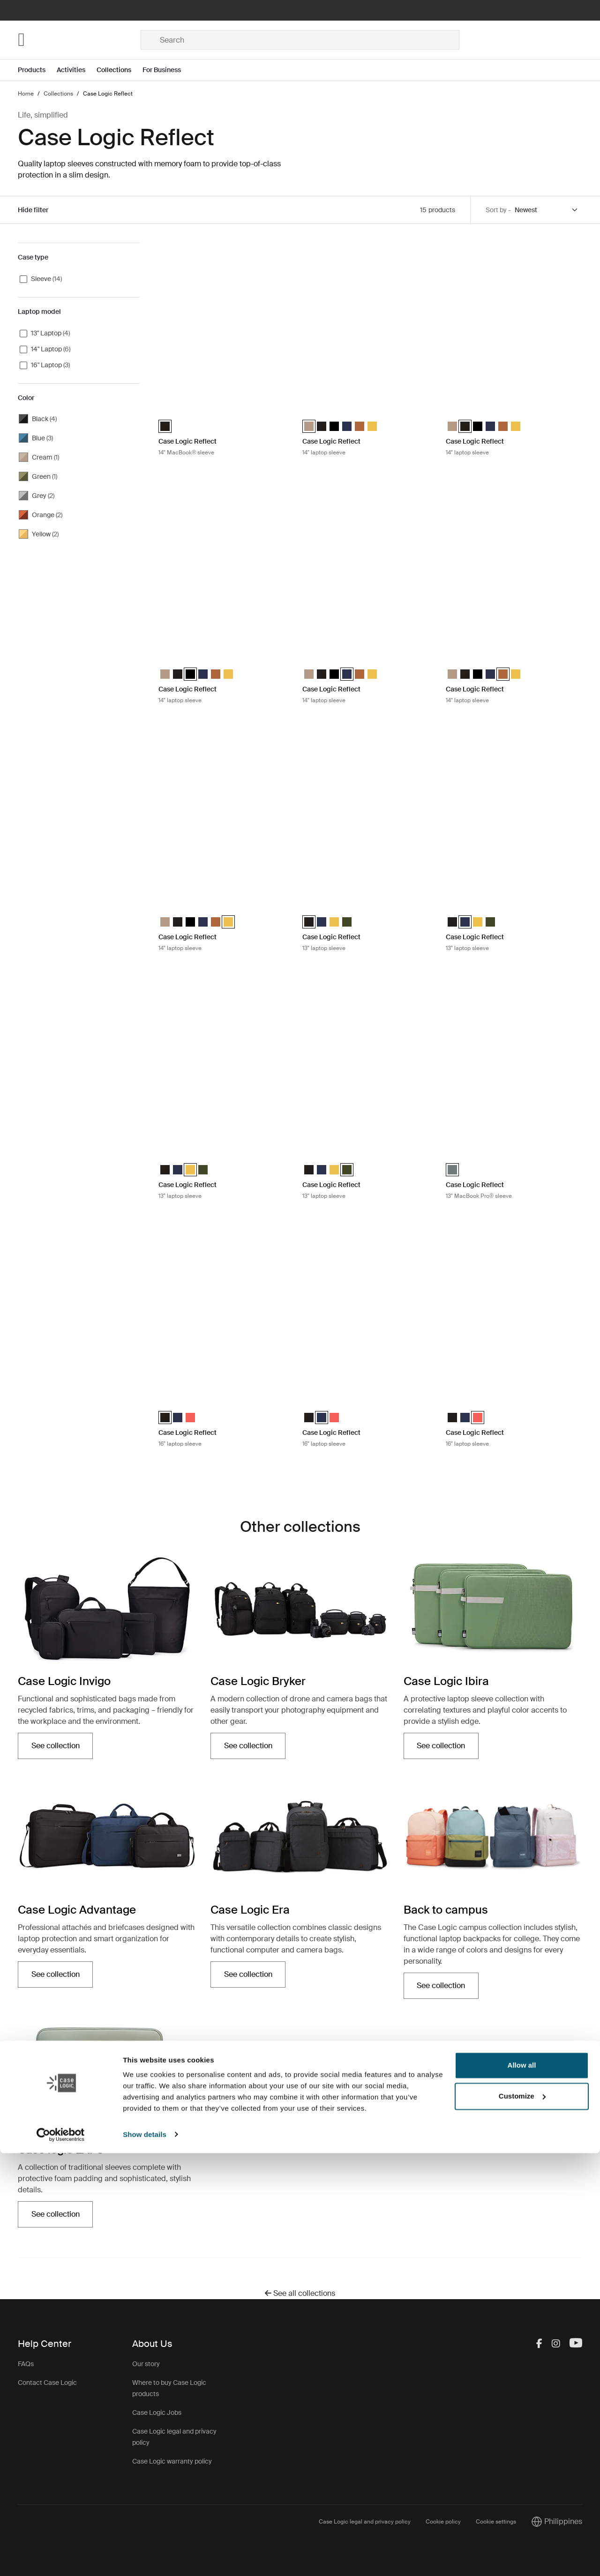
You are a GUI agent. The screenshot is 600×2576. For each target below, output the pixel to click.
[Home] (79, 39)
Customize (522, 2519)
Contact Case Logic (47, 2382)
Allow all (522, 2489)
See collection (55, 1746)
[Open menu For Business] (167, 70)
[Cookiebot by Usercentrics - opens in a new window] (61, 2558)
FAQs (26, 2364)
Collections (114, 70)
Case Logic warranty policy (172, 2461)
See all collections (300, 2293)
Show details (144, 2557)
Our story (146, 2364)
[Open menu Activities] (77, 70)
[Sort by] (546, 210)
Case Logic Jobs (156, 2412)
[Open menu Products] (37, 70)
